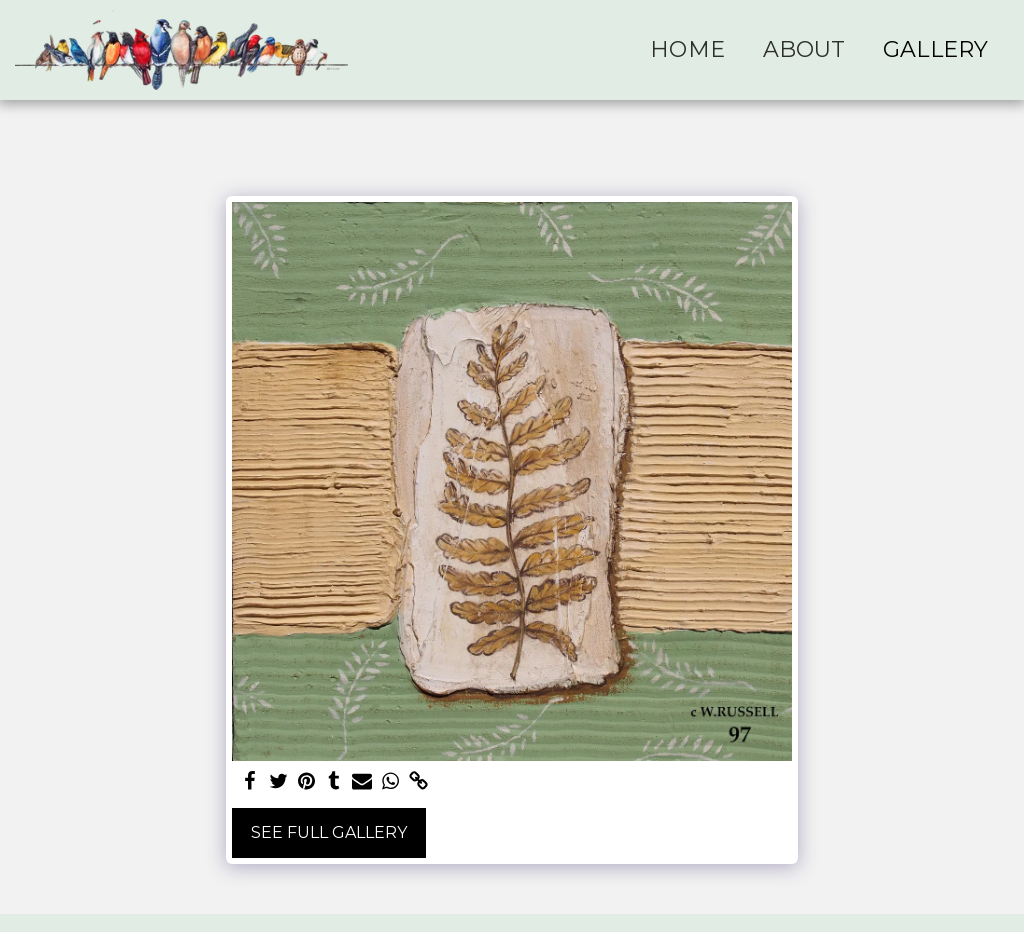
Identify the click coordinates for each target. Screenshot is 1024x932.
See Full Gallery (329, 832)
